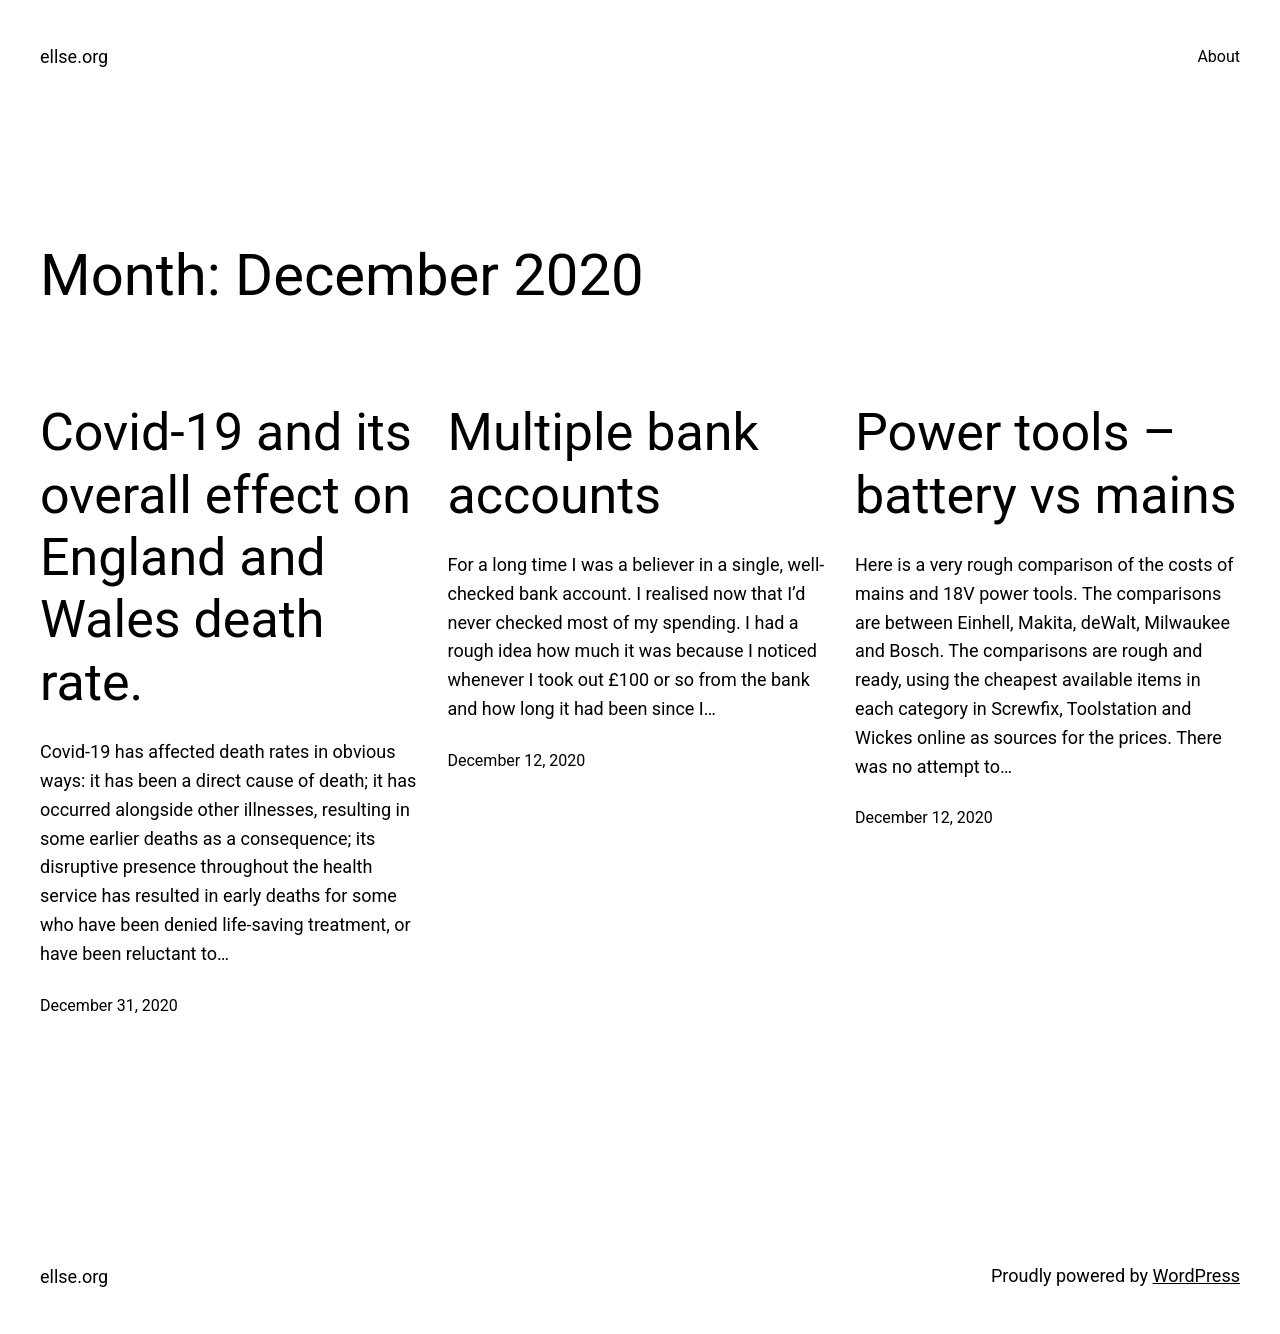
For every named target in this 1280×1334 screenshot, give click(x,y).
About (1218, 56)
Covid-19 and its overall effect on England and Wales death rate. (226, 557)
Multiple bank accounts (603, 463)
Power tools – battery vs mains (1046, 463)
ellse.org (74, 56)
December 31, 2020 (109, 1005)
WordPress (1196, 1275)
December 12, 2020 (517, 760)
